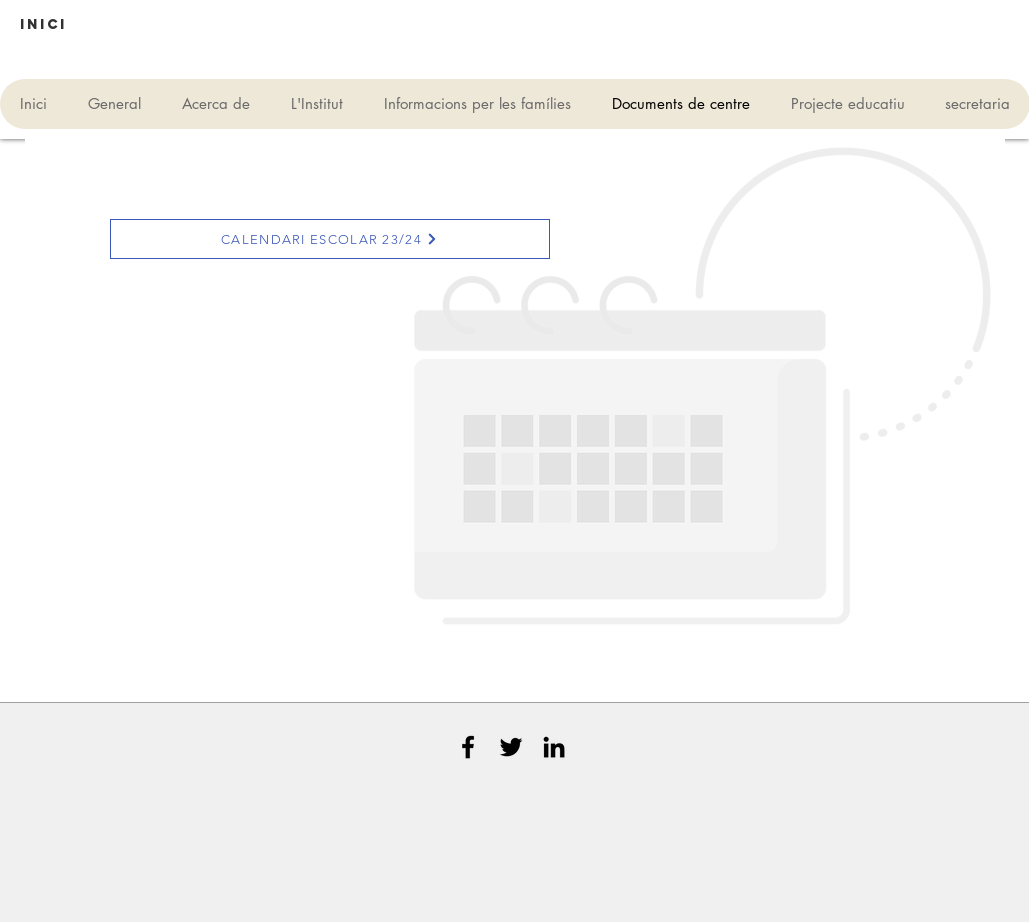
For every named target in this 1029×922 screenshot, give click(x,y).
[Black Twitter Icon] (511, 747)
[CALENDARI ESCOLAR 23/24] (330, 239)
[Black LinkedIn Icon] (554, 747)
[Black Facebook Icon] (468, 747)
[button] (30, 25)
